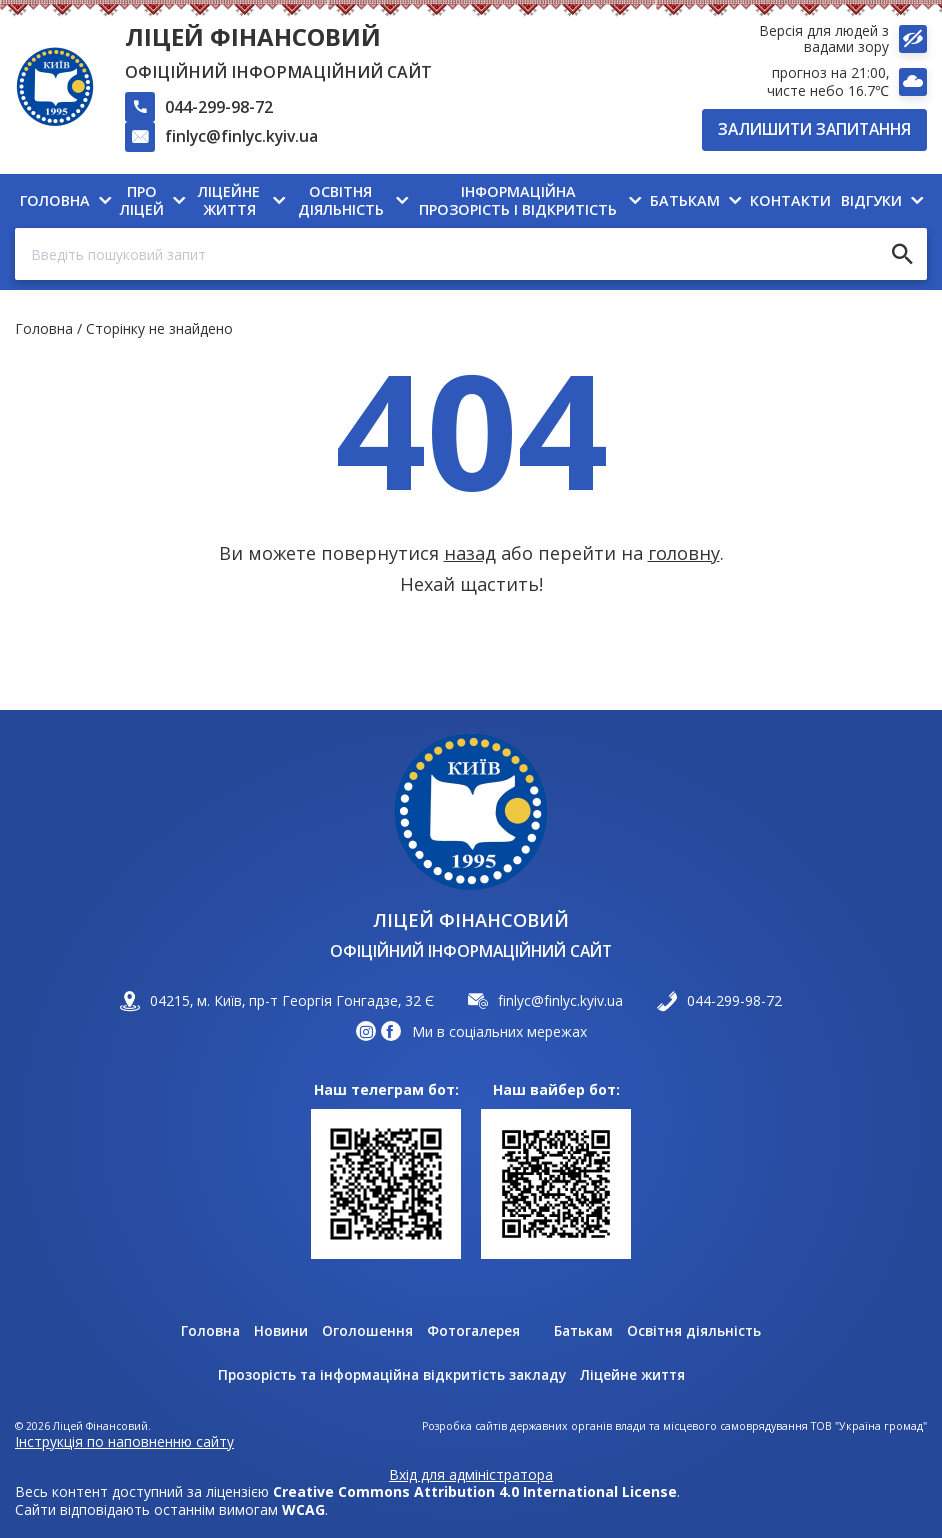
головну (684, 555)
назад (470, 555)
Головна (44, 330)
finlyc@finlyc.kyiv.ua (241, 136)
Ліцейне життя (639, 1376)
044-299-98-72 (219, 107)
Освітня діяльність (698, 1332)
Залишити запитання (814, 129)
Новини (278, 1332)
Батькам (585, 1332)
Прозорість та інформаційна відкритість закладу (389, 1376)
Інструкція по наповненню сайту (124, 1441)
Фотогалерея (472, 1332)
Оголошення (364, 1332)
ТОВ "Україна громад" (869, 1426)
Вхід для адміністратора (471, 1475)
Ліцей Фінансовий (253, 36)
